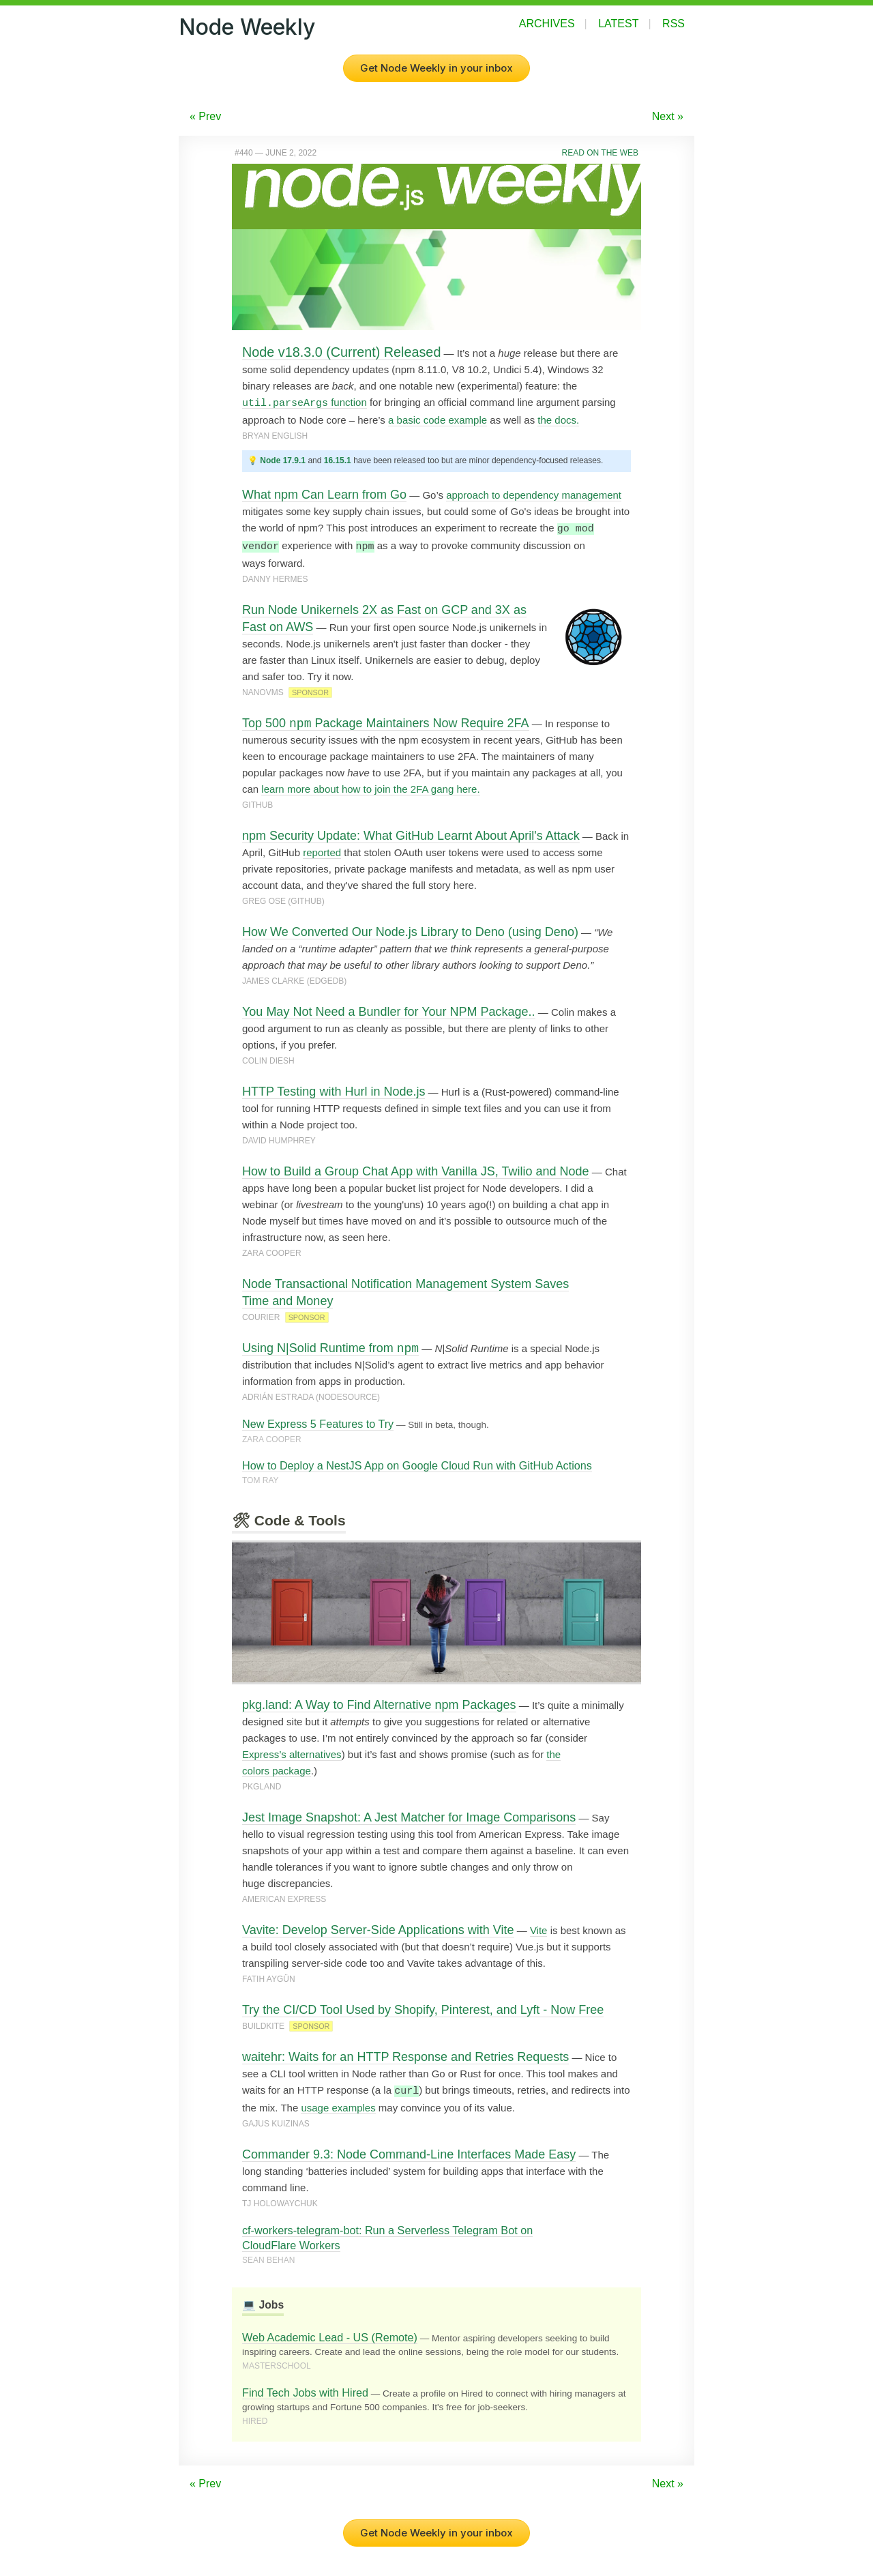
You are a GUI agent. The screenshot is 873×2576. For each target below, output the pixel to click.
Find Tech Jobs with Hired (305, 2390)
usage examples (338, 2105)
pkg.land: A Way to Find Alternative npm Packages (379, 1703)
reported (322, 851)
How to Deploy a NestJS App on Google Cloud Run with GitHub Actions (417, 1464)
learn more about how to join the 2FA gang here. (370, 787)
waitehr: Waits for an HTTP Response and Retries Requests (405, 2055)
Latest (618, 23)
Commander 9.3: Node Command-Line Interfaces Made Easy (409, 2152)
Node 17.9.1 (283, 460)
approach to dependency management (533, 495)
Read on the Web (600, 153)
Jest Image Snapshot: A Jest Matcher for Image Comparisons (409, 1816)
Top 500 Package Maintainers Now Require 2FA (385, 722)
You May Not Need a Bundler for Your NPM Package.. (388, 1010)
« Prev (205, 116)
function (304, 402)
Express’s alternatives (292, 1753)
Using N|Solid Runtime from (330, 1347)
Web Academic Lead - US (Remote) (329, 2335)
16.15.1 (337, 460)
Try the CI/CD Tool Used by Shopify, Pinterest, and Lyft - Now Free (423, 2008)
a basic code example (437, 420)
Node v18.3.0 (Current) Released (341, 352)
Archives (547, 23)
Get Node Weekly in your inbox (436, 67)
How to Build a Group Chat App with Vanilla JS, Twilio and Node (415, 1170)
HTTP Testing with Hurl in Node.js (333, 1090)
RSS (673, 23)
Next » (667, 116)
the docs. (558, 420)
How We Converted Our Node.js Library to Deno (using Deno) (410, 930)
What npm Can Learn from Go (324, 494)
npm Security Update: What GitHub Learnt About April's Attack (411, 834)
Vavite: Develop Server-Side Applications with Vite (378, 1928)
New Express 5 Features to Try (318, 1422)
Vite (539, 1929)
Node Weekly (247, 27)
